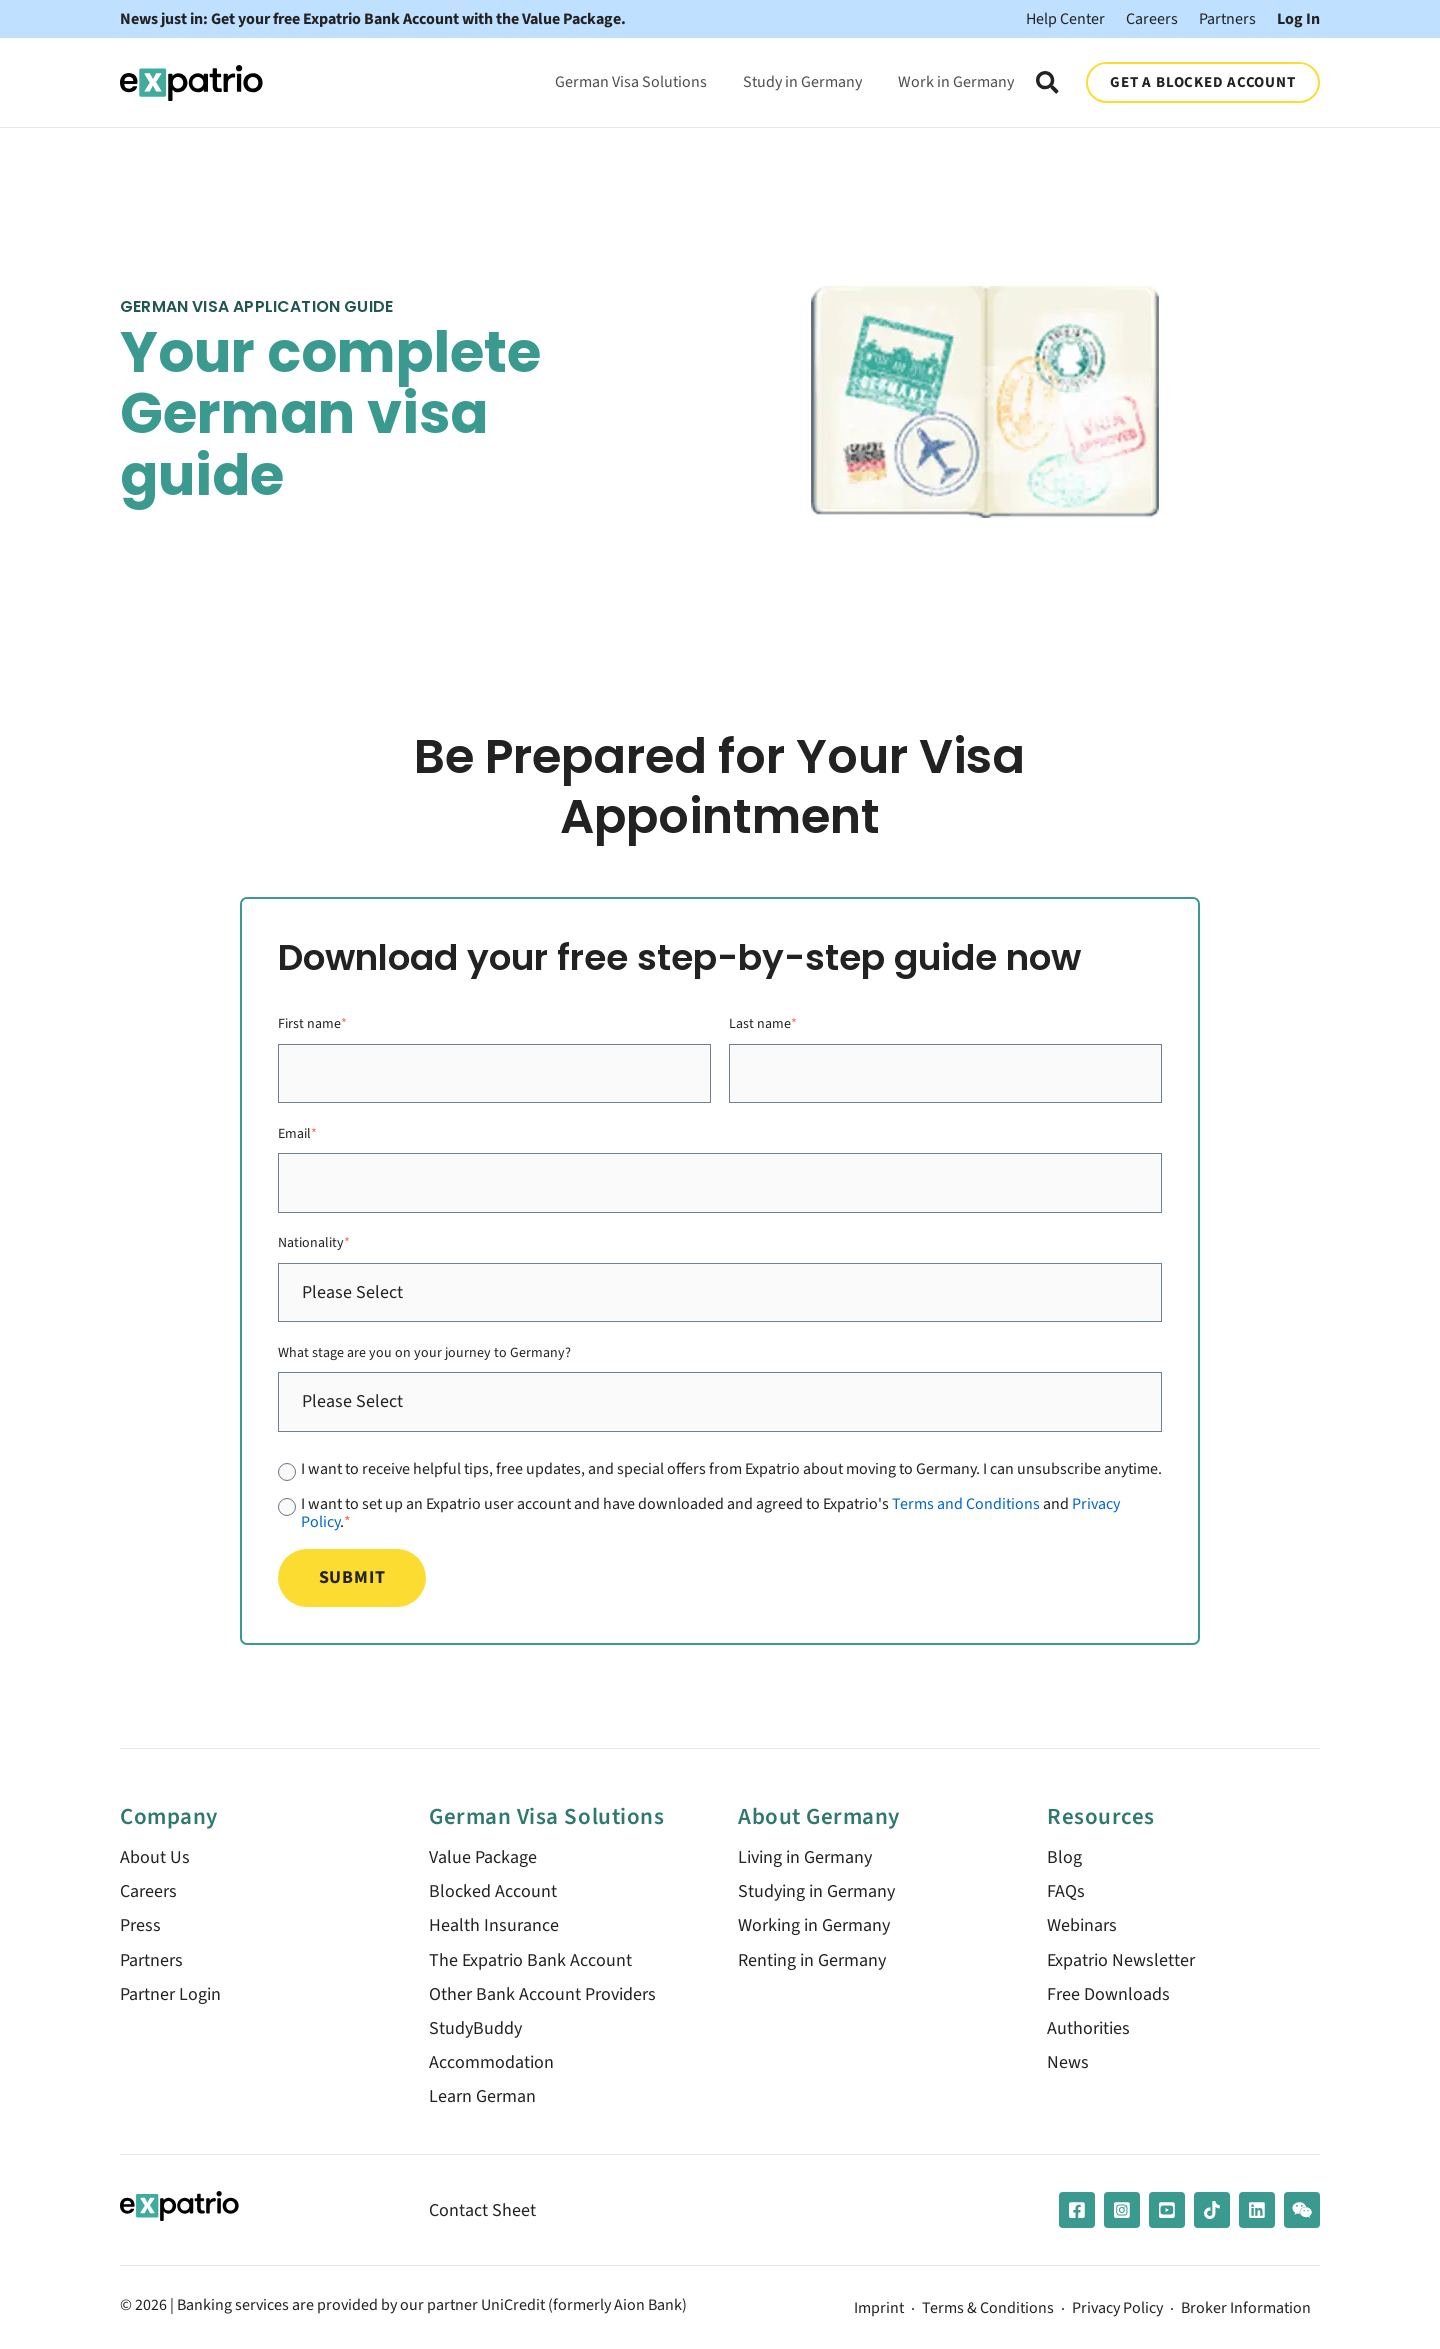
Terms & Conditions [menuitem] (988, 2309)
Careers (1152, 18)
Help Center (1065, 18)
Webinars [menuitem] (1082, 1925)
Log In (1298, 18)
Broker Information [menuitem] (1246, 2309)
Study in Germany (802, 81)
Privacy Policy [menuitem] (1117, 2309)
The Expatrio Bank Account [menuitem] (530, 1960)
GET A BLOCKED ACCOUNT (1202, 82)
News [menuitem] (1068, 2062)
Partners (1227, 18)
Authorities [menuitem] (1088, 2028)
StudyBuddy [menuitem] (475, 2028)
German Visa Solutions (631, 81)
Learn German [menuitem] (482, 2096)
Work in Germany (956, 81)
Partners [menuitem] (151, 1960)
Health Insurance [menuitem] (494, 1925)
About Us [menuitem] (155, 1857)
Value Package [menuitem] (483, 1857)
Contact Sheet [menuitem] (482, 2210)
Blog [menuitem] (1064, 1857)
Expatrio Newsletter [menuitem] (1121, 1960)
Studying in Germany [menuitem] (816, 1891)
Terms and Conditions (966, 1503)
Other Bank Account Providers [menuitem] (542, 1994)
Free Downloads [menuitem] (1108, 1994)
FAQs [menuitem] (1066, 1891)
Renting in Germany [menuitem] (812, 1960)
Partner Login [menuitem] (170, 1994)
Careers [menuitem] (148, 1891)
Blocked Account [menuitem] (493, 1891)
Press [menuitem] (140, 1925)
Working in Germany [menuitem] (814, 1925)
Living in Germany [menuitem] (805, 1857)
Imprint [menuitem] (879, 2309)
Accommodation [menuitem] (491, 2062)
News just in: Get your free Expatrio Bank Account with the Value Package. (373, 19)
